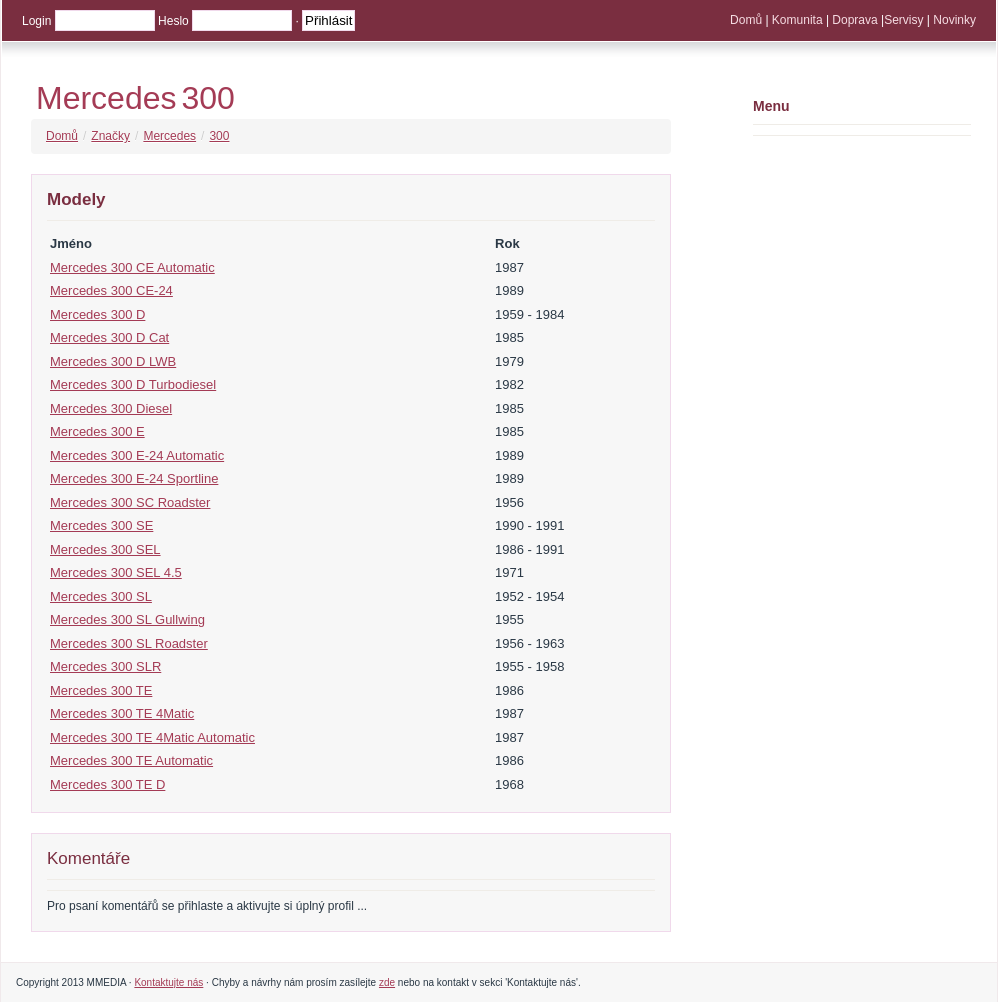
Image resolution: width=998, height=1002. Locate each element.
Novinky (954, 20)
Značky (110, 136)
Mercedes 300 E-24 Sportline (134, 478)
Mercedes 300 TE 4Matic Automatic (152, 737)
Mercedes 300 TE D (107, 784)
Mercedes (106, 98)
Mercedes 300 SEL (105, 549)
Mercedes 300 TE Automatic (131, 760)
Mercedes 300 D (97, 314)
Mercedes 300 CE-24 (111, 290)
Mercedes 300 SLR (105, 666)
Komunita (797, 20)
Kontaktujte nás (168, 982)
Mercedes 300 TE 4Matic (122, 713)
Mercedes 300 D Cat (109, 337)
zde (387, 982)
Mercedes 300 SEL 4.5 (116, 572)
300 (208, 98)
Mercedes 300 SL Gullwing (127, 619)
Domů (746, 20)
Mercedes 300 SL (101, 596)
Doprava (854, 20)
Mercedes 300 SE (101, 525)
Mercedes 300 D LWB (113, 361)
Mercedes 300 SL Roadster (129, 643)
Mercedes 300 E (97, 431)
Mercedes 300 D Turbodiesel (133, 384)
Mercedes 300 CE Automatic (132, 267)
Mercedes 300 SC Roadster (130, 502)
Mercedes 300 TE (101, 690)
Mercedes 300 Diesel (111, 408)
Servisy (903, 20)
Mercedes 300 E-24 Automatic (137, 455)
